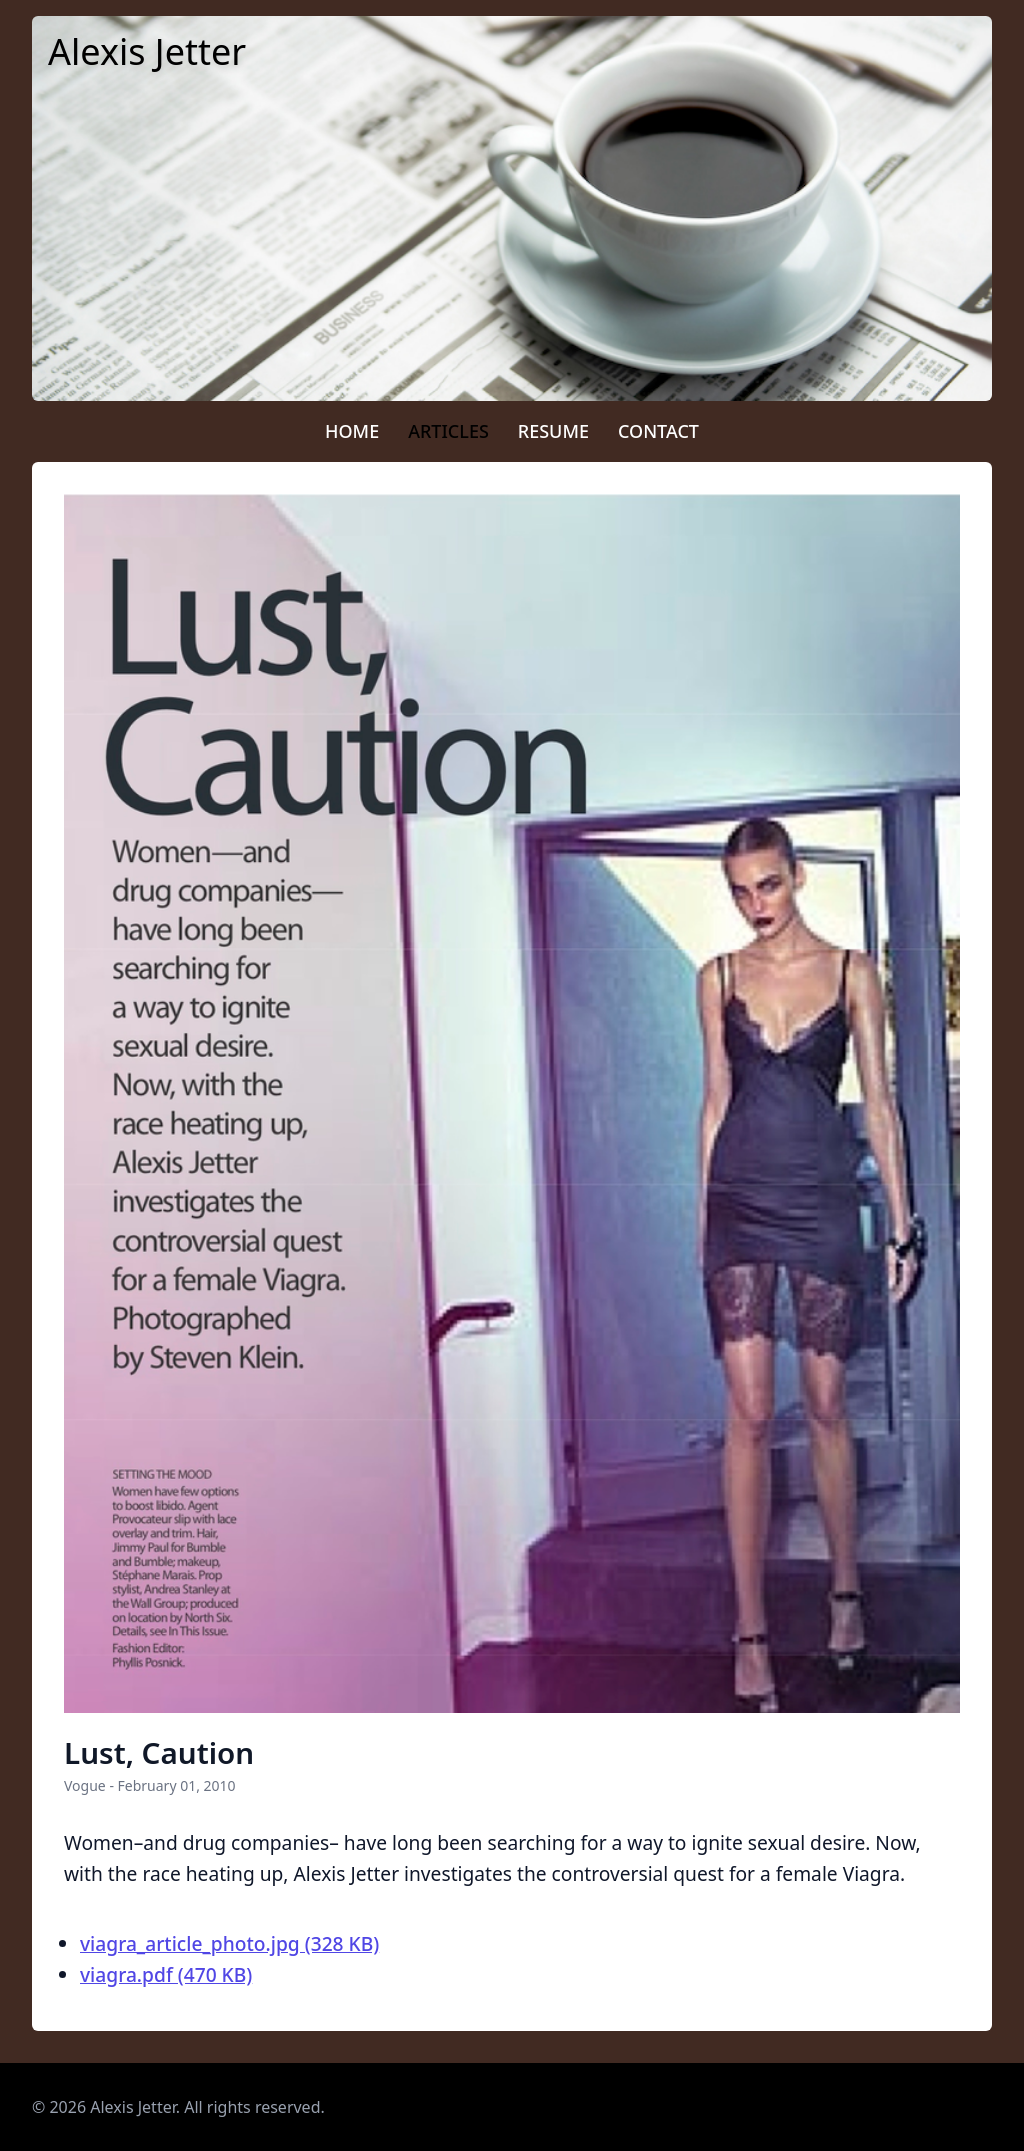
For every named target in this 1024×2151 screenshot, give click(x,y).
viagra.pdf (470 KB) (166, 1974)
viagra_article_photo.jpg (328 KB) (229, 1943)
